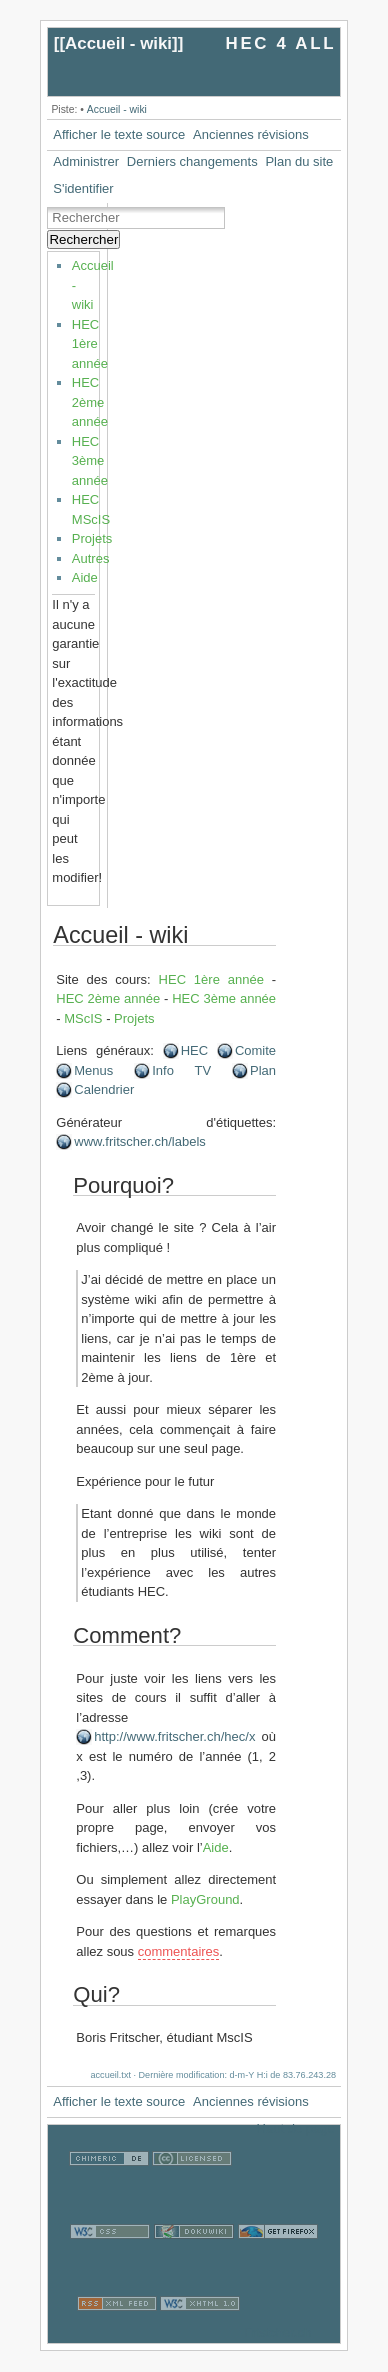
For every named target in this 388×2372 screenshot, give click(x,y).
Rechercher (83, 239)
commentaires (179, 1951)
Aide (85, 577)
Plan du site (299, 161)
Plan (263, 1070)
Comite (255, 1050)
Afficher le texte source (119, 134)
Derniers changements (192, 161)
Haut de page (296, 2128)
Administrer (86, 161)
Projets (92, 538)
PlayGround (205, 1899)
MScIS (83, 1018)
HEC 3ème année (90, 461)
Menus (93, 1070)
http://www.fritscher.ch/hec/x (174, 1736)
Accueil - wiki (118, 43)
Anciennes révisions (251, 134)
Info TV (181, 1070)
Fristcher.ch (277, 2332)
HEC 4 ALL (281, 43)
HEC (194, 1050)
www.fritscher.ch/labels (140, 1141)
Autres (91, 558)
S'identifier (83, 188)
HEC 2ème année (90, 402)
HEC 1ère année (90, 344)
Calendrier (104, 1089)
